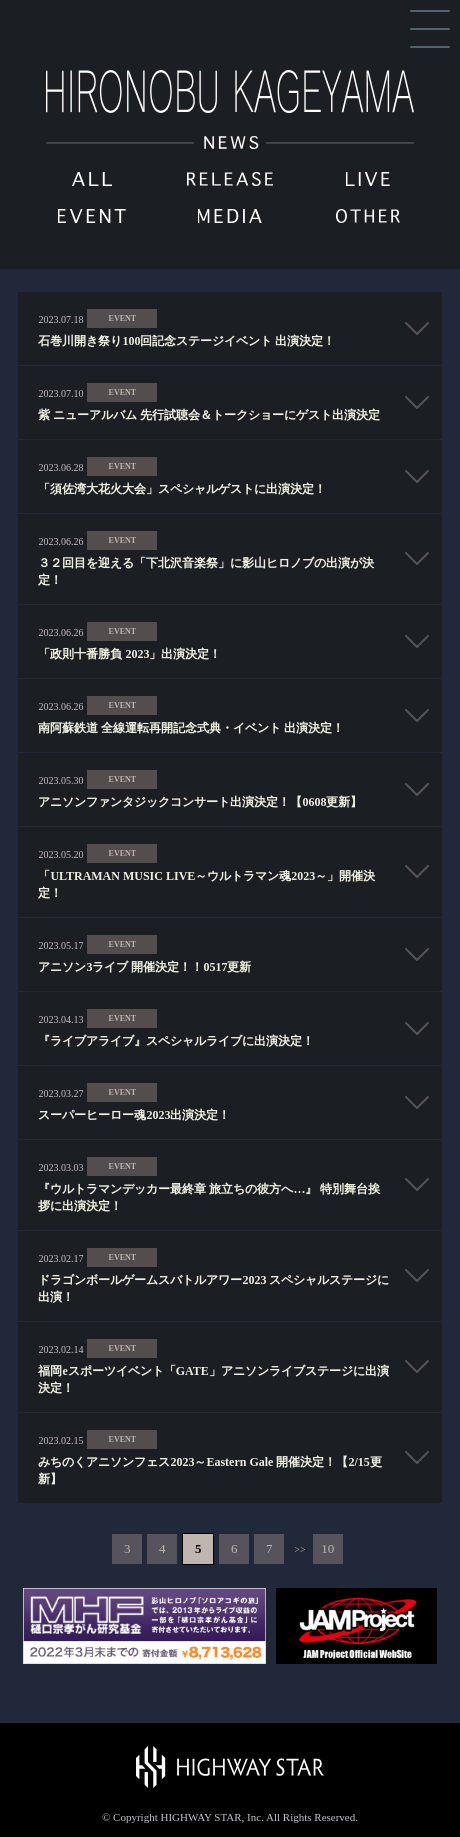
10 (327, 1548)
